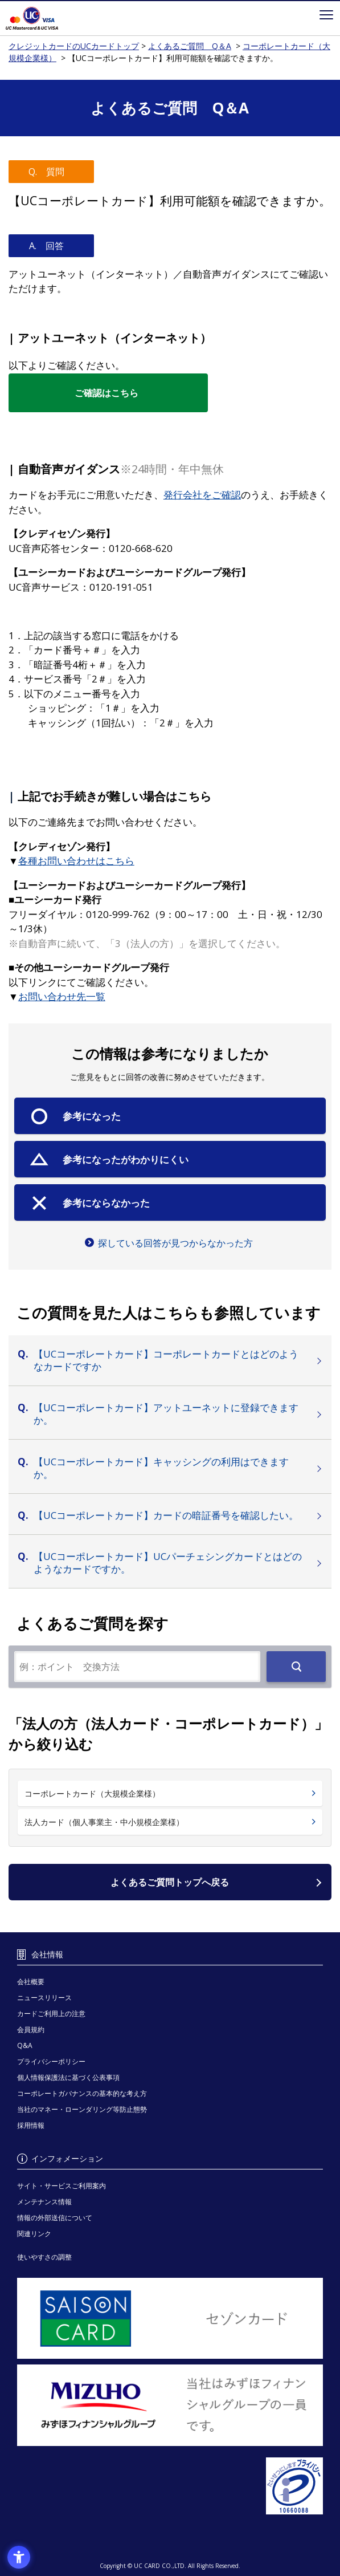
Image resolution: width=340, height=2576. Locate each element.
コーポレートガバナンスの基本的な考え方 (82, 2093)
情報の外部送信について (54, 2217)
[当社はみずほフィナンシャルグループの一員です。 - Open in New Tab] (170, 2405)
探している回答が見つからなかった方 (175, 1243)
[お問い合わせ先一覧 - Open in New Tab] (61, 996)
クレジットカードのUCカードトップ (47, 18)
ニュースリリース (44, 1997)
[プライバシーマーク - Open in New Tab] (170, 2485)
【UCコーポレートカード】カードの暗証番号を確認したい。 (166, 1515)
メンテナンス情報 (44, 2202)
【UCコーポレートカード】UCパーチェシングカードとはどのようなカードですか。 (168, 1562)
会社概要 (30, 1981)
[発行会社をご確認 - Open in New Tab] (202, 494)
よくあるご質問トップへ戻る (169, 1882)
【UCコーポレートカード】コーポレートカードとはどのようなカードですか (166, 1360)
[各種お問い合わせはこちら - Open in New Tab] (76, 860)
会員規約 (30, 2029)
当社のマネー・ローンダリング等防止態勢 (82, 2109)
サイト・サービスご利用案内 (61, 2186)
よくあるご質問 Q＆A (189, 45)
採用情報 (30, 2125)
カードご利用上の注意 (51, 2013)
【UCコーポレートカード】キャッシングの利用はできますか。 (161, 1468)
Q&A (24, 2045)
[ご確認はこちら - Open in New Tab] (108, 392)
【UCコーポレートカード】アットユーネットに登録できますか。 (166, 1414)
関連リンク (34, 2233)
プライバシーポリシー (51, 2061)
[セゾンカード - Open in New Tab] (170, 2318)
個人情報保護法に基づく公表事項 (68, 2077)
